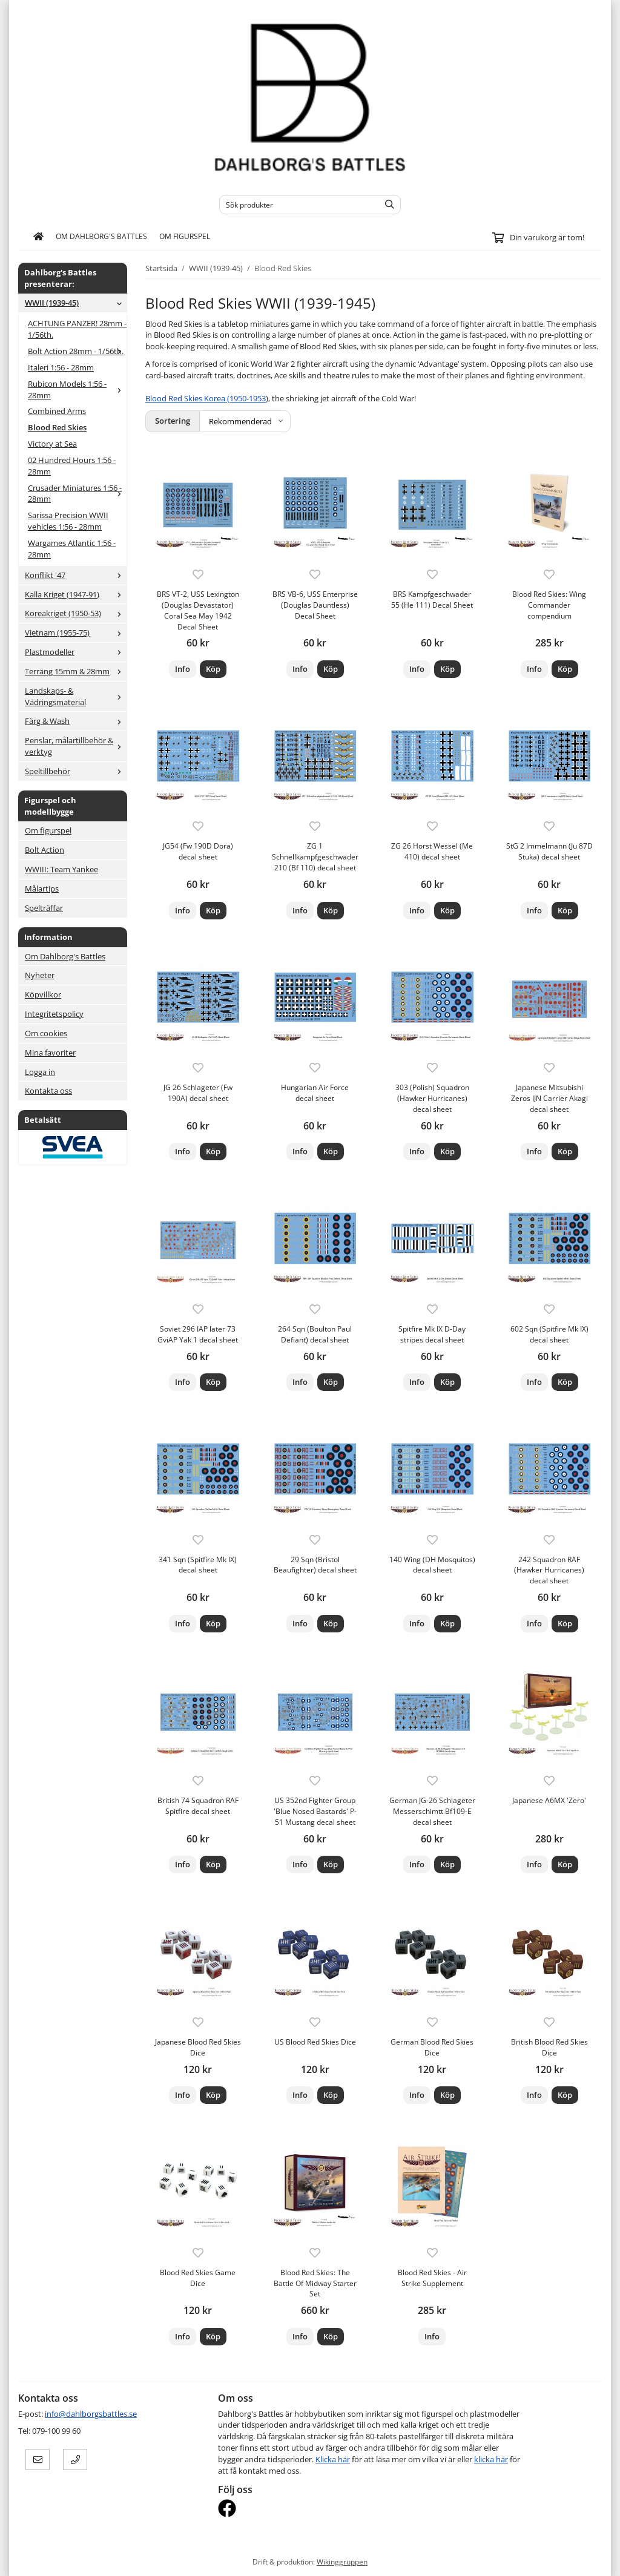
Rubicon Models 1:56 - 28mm (77, 389)
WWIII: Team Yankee (61, 869)
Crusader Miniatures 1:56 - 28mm (77, 493)
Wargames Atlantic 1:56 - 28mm (72, 548)
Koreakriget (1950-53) (76, 613)
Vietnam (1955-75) (76, 632)
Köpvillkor (43, 994)
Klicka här (332, 2459)
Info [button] (182, 668)
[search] (386, 205)
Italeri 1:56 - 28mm (61, 367)
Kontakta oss (48, 1090)
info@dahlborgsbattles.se (91, 2413)
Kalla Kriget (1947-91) (76, 594)
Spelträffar (44, 907)
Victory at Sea (52, 443)
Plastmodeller (76, 651)
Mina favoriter (50, 1052)
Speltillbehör (76, 771)
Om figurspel (184, 236)
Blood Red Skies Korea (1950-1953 (205, 398)
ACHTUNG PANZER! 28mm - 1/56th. (77, 329)
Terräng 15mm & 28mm (76, 671)
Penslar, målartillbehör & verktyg (76, 746)
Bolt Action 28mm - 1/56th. (77, 351)
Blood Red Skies (57, 427)
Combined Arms (57, 411)
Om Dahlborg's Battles (101, 236)
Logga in (40, 1071)
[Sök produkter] (296, 205)
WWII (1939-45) (76, 302)
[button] (213, 669)
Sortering (172, 420)
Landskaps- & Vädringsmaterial (76, 696)
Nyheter (39, 975)
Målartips (42, 888)
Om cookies (46, 1033)
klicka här (491, 2459)
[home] (38, 236)
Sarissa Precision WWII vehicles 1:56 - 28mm (68, 521)
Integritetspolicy (54, 1013)
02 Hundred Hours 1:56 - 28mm (72, 466)
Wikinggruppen (342, 2561)
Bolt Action (44, 849)
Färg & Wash (76, 720)
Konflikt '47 (76, 575)
